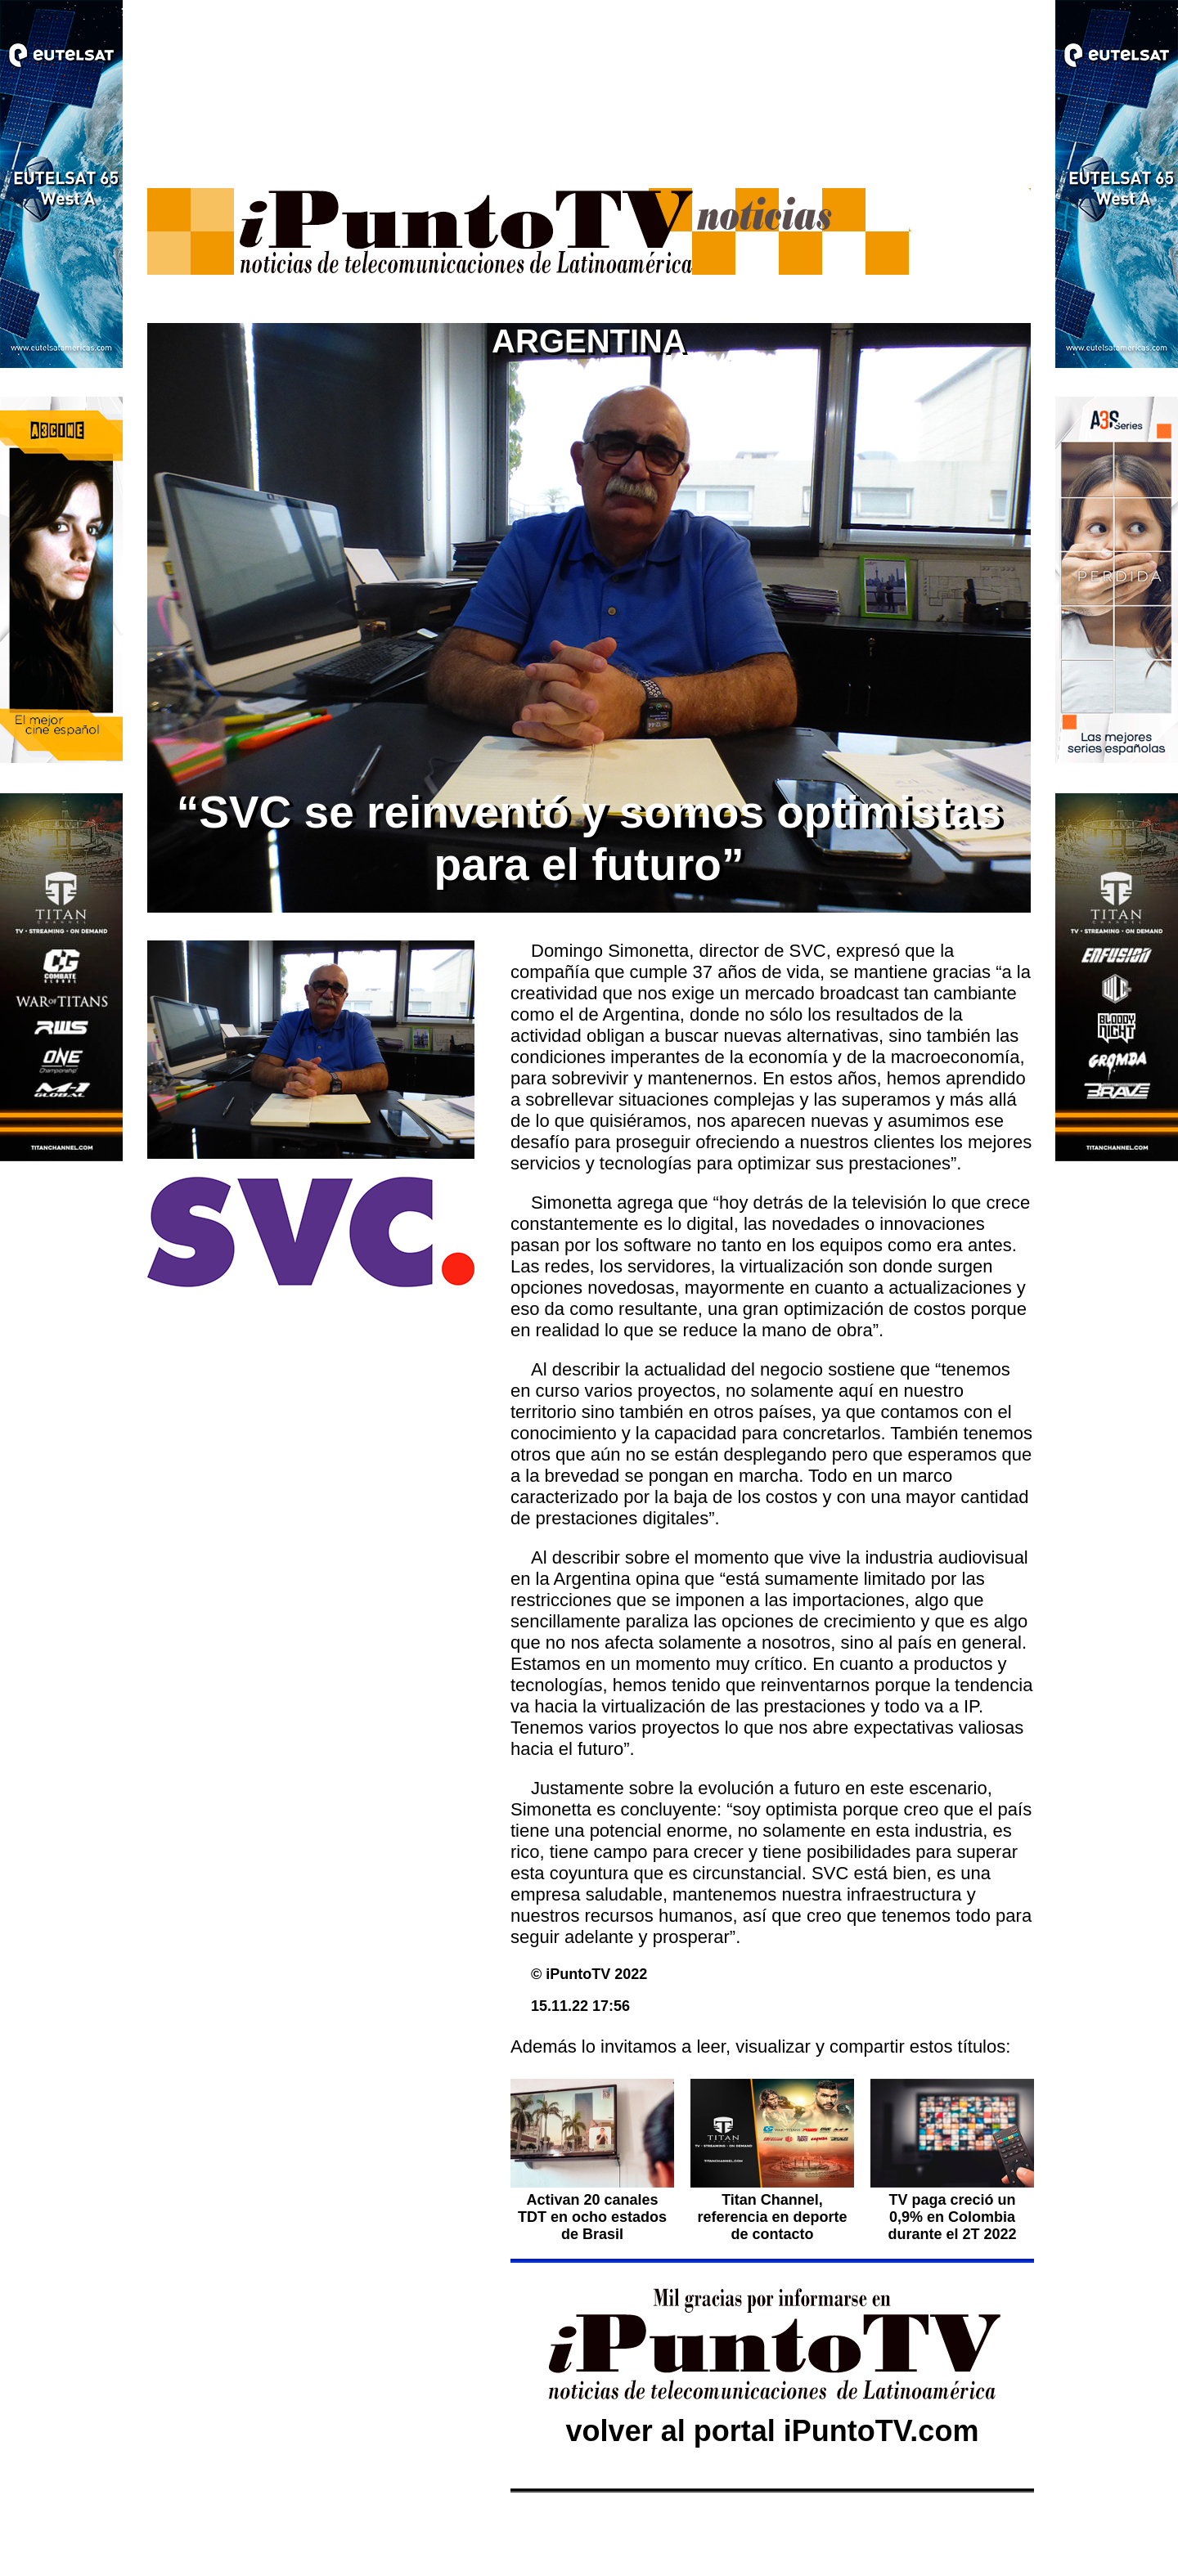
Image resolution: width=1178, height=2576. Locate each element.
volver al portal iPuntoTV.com (772, 2431)
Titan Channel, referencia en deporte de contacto (772, 2217)
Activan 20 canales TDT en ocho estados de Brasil (592, 2208)
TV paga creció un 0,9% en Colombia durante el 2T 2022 (952, 2217)
